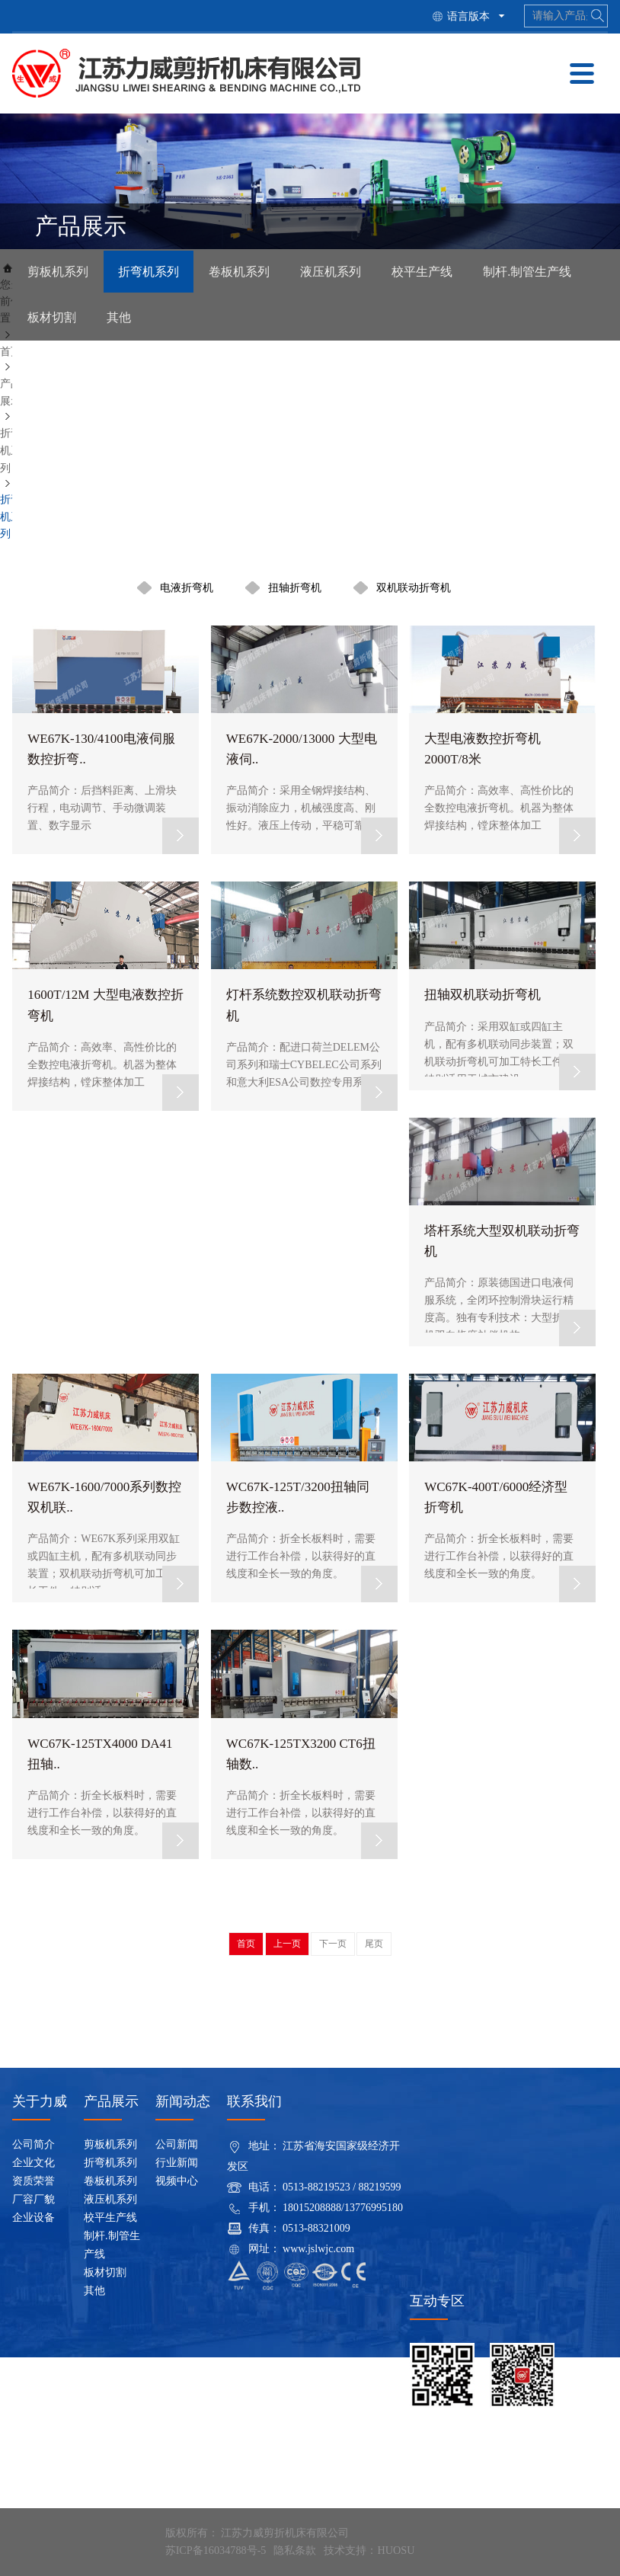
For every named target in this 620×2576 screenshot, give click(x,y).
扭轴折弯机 (294, 587)
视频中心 (176, 2181)
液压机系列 (330, 272)
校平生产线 (421, 272)
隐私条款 (294, 2549)
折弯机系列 (148, 272)
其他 (119, 318)
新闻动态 (182, 2101)
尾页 (374, 1943)
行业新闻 (176, 2162)
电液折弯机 (186, 587)
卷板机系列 (239, 272)
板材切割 (51, 318)
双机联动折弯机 (413, 587)
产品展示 (111, 2101)
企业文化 (33, 2162)
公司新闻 (176, 2144)
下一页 (333, 1943)
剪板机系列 (57, 272)
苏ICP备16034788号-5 (215, 2549)
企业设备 (33, 2217)
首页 (10, 351)
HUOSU (394, 2549)
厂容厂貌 (33, 2199)
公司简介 (33, 2144)
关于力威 (39, 2101)
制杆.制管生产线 (527, 272)
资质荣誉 (33, 2181)
